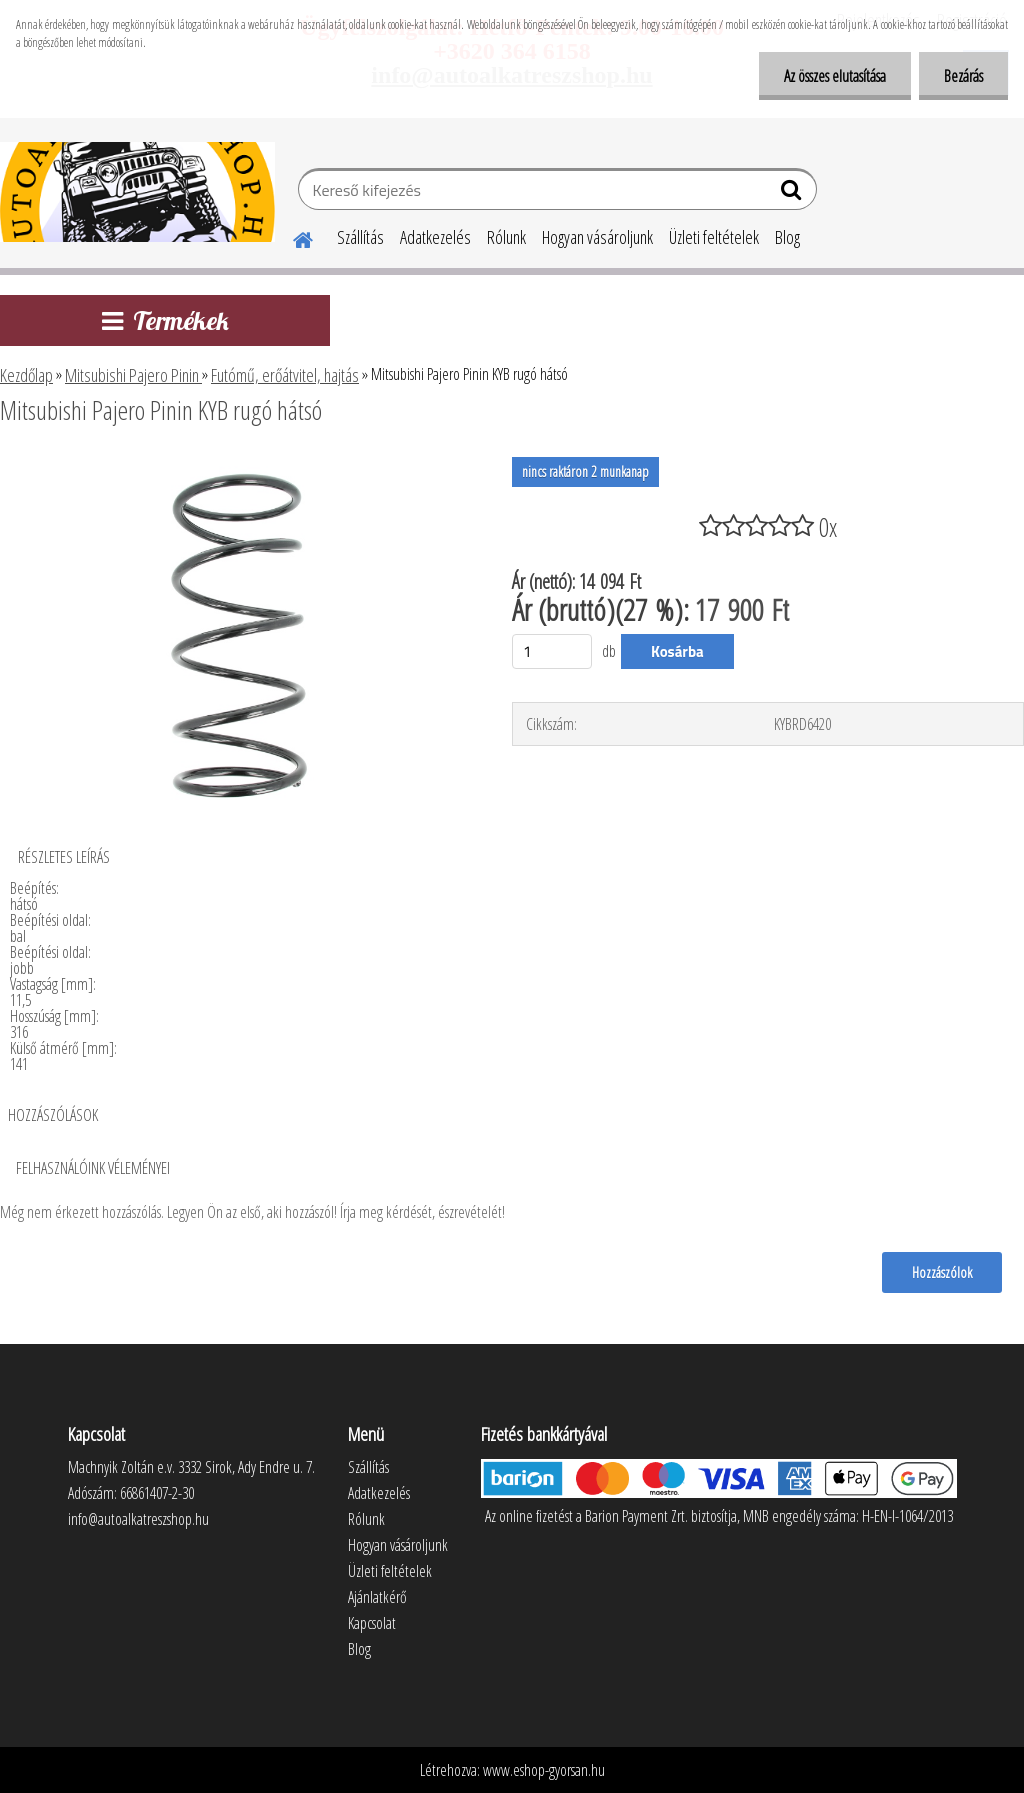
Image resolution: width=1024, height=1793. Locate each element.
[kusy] (552, 651)
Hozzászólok (942, 1272)
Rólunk (506, 237)
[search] (793, 194)
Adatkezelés (435, 237)
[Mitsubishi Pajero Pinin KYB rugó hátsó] (238, 465)
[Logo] (137, 192)
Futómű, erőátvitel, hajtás (285, 375)
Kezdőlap (26, 375)
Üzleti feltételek (714, 237)
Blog (787, 237)
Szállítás (360, 237)
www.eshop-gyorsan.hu (544, 1770)
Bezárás (963, 76)
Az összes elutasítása (835, 76)
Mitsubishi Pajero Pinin (133, 375)
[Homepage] (291, 237)
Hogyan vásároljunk (597, 237)
